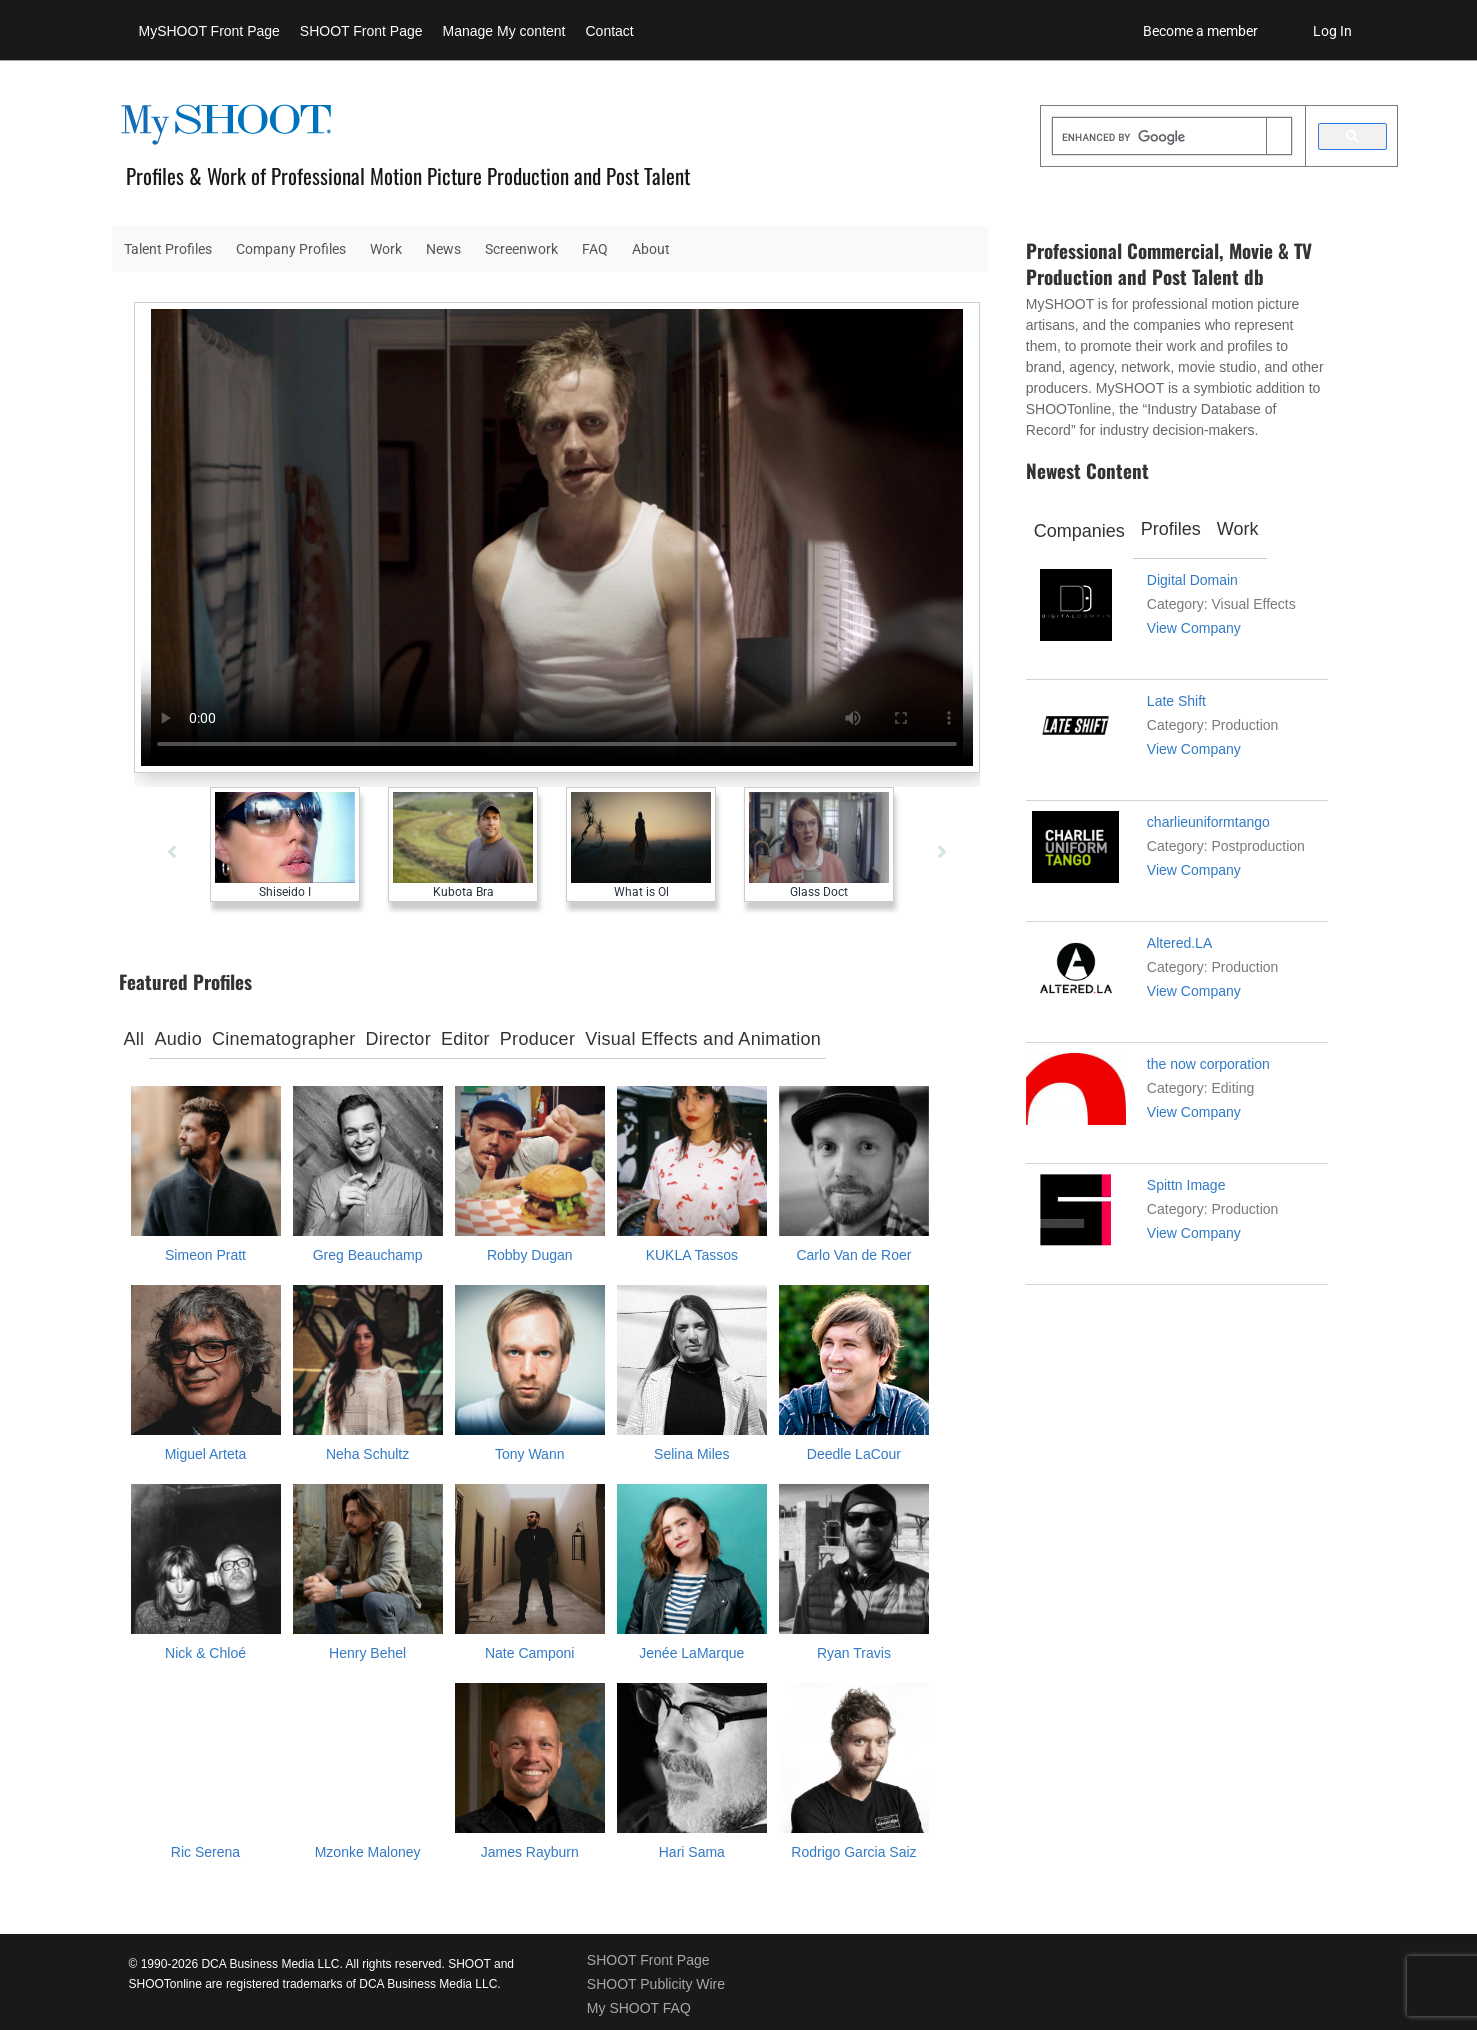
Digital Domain (1192, 580)
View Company (1194, 628)
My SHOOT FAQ (639, 2008)
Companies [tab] (1079, 531)
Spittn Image (1186, 1185)
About (651, 249)
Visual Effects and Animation (703, 1039)
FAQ (595, 249)
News (443, 249)
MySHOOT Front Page (209, 31)
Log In (1332, 31)
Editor (465, 1039)
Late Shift (1176, 701)
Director (398, 1039)
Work (386, 249)
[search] (1159, 138)
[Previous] (172, 852)
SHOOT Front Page (361, 31)
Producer (537, 1039)
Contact (610, 31)
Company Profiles (291, 249)
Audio (178, 1039)
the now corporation (1208, 1064)
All (134, 1039)
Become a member (1200, 31)
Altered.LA (1179, 943)
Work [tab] (1238, 529)
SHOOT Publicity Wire (656, 1984)
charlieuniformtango (1208, 822)
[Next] (942, 852)
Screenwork (521, 249)
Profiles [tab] (1171, 529)
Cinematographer (284, 1039)
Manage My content (504, 31)
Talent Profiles (168, 249)
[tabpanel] (467, 912)
